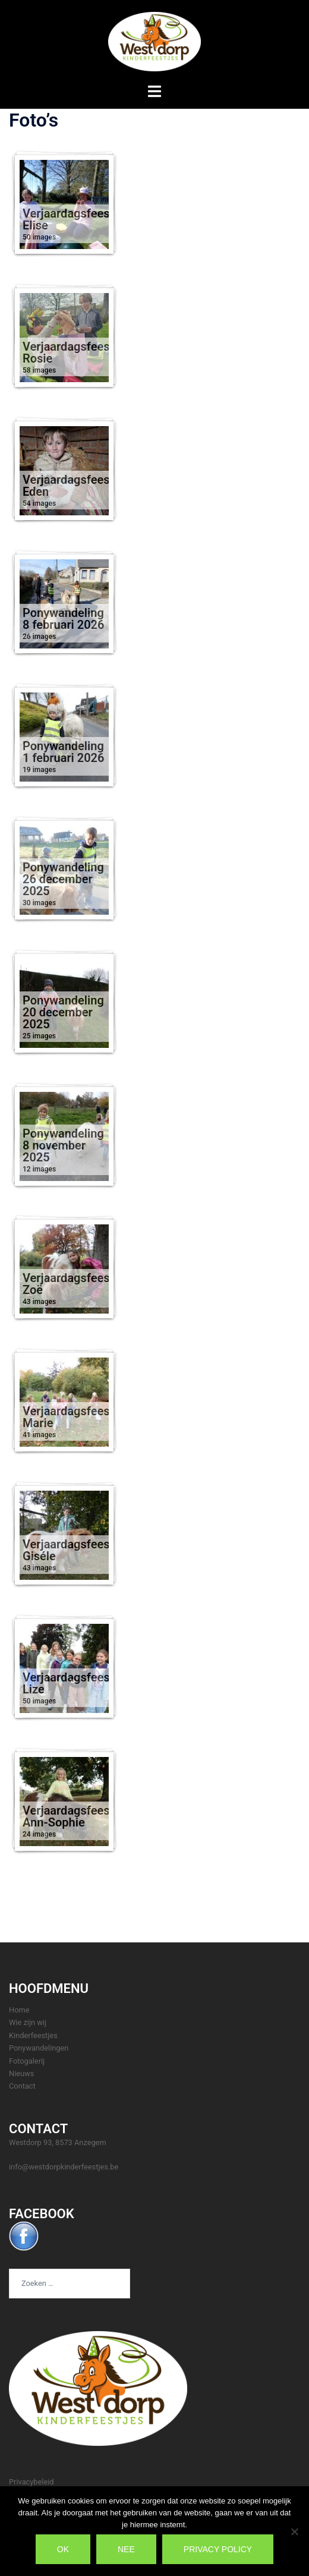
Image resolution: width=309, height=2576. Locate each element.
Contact (22, 2085)
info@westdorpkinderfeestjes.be (63, 2166)
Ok (63, 2549)
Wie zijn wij (27, 2022)
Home (19, 2009)
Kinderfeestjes (33, 2035)
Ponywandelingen (38, 2047)
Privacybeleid (31, 2481)
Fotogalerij (27, 2061)
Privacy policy (218, 2549)
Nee (126, 2549)
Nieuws (21, 2073)
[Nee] (294, 2531)
